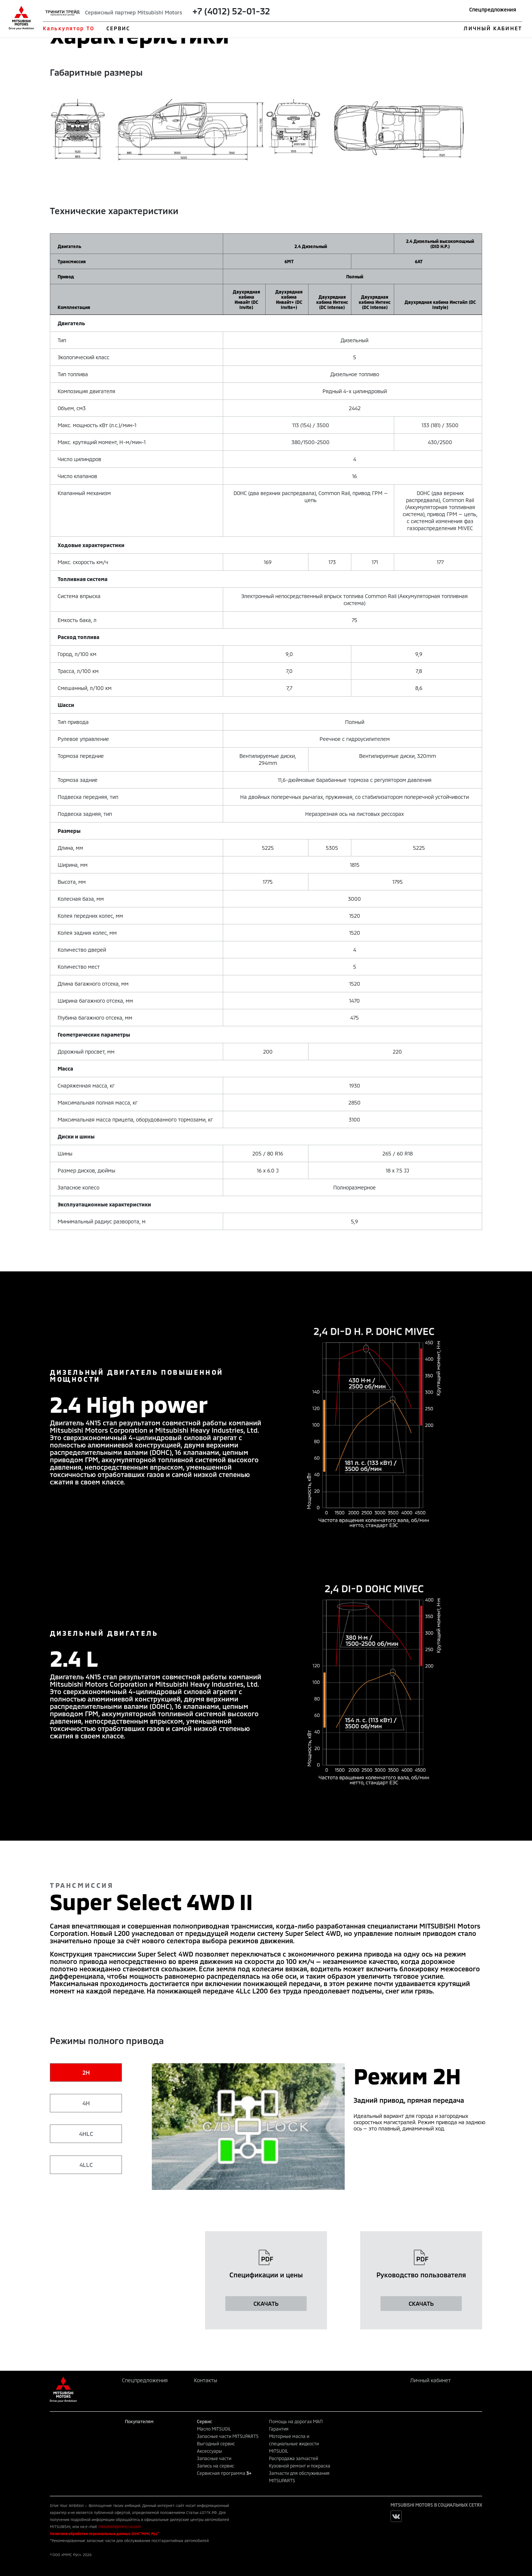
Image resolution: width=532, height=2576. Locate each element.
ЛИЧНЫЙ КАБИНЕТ (493, 28)
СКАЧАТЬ (266, 2303)
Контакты (205, 2380)
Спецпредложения (492, 9)
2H (86, 2072)
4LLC (86, 2164)
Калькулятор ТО (68, 28)
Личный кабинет (430, 2380)
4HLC (86, 2133)
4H (86, 2102)
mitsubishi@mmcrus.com (119, 2526)
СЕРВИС (118, 28)
